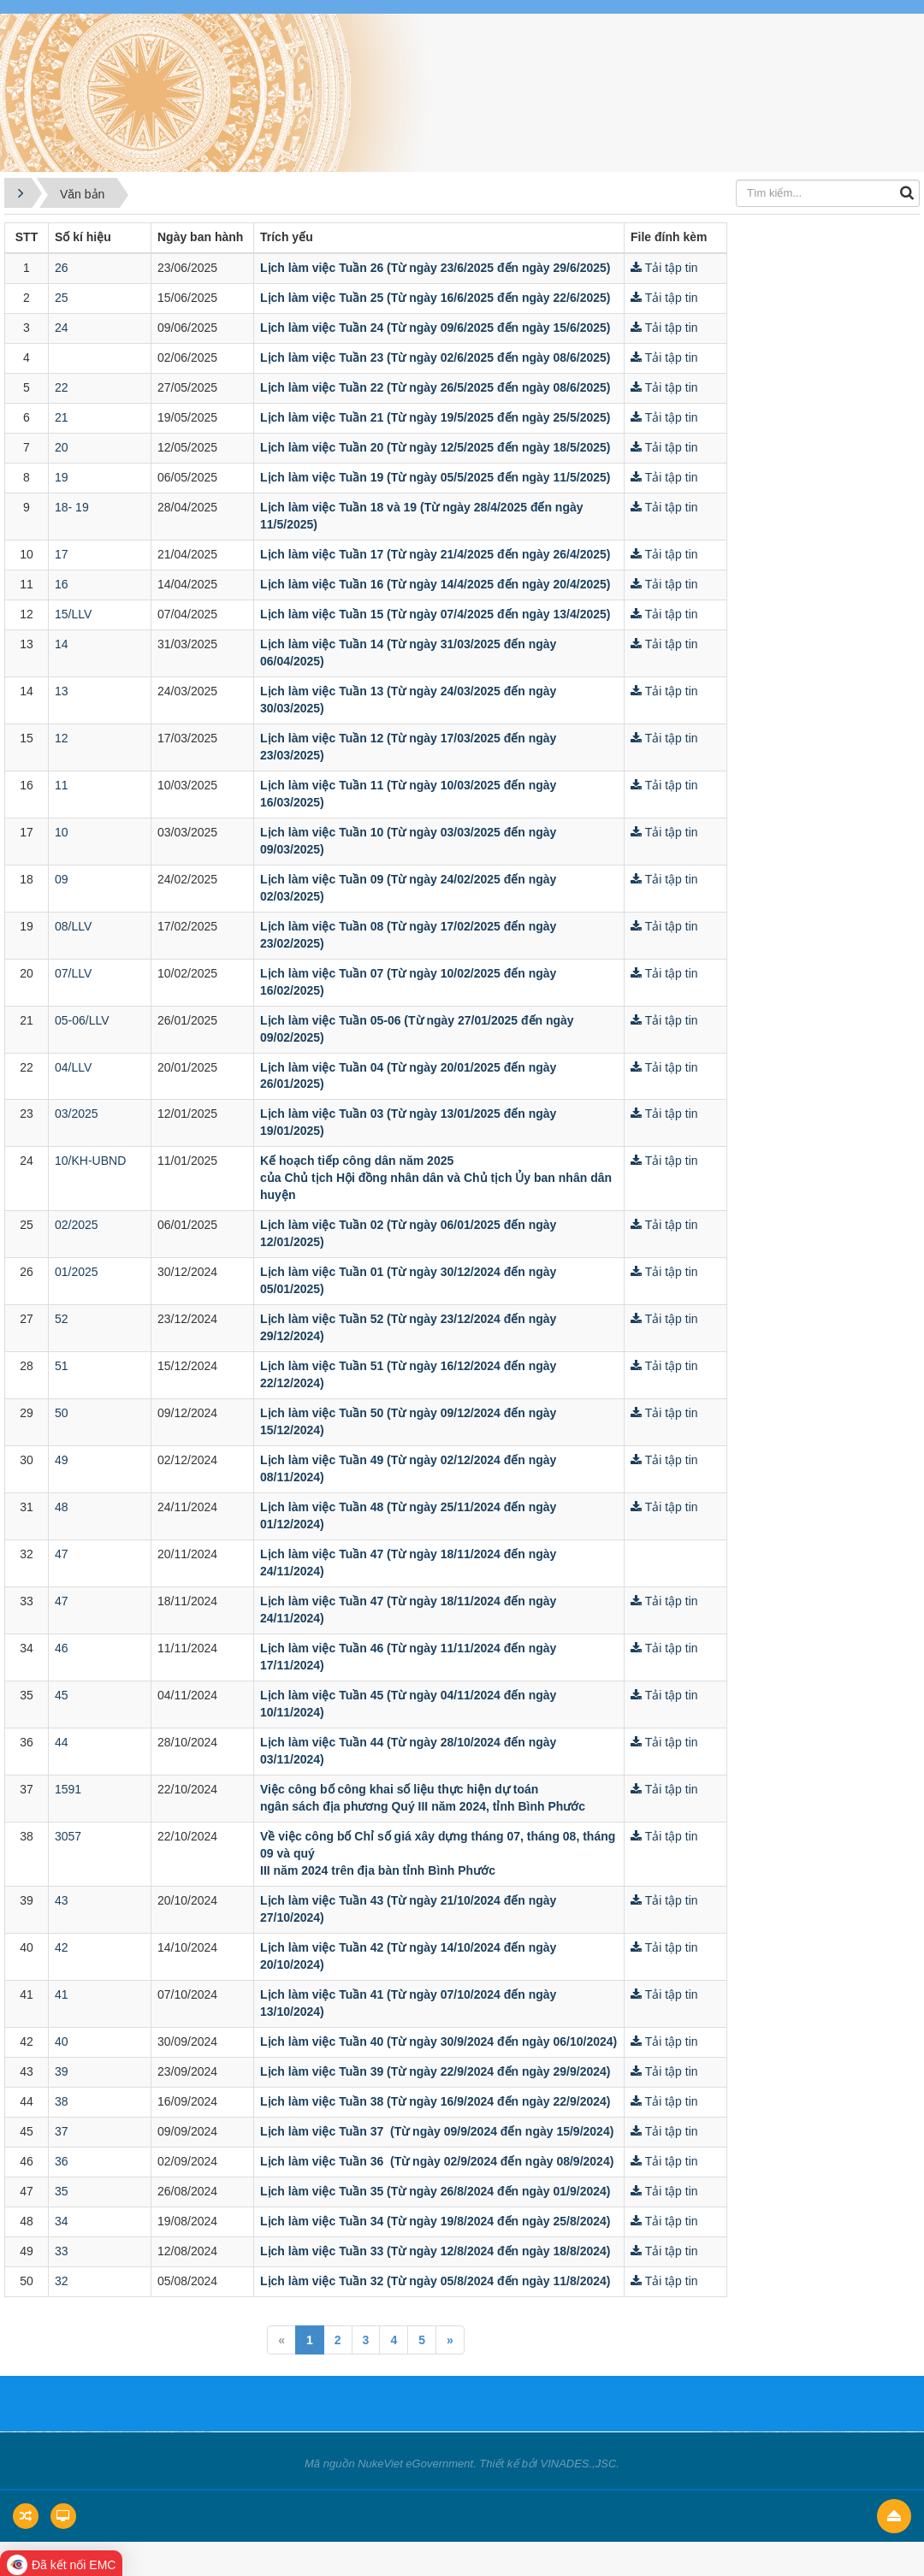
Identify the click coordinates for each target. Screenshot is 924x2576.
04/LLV (73, 1067)
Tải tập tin (664, 268)
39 (61, 2071)
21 (61, 417)
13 (61, 691)
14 (61, 644)
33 (61, 2251)
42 (61, 1947)
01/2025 (76, 1272)
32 (61, 2281)
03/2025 (76, 1113)
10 (61, 832)
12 (61, 738)
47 (61, 1554)
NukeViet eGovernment (415, 2463)
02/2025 (76, 1225)
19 (61, 477)
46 (61, 1648)
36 (61, 2161)
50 (61, 1413)
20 (61, 447)
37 (61, 2131)
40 (61, 2041)
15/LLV (73, 614)
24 (61, 327)
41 (61, 1994)
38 (61, 2101)
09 (61, 879)
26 (61, 268)
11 (61, 785)
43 (61, 1900)
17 (61, 554)
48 (61, 1507)
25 (61, 297)
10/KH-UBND (90, 1160)
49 (61, 1460)
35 (61, 2191)
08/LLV (73, 926)
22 (61, 387)
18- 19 (72, 507)
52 (61, 1319)
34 (61, 2221)
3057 (68, 1836)
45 (61, 1695)
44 (61, 1742)
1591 (68, 1789)
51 (61, 1366)
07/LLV (73, 973)
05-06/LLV (82, 1020)
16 (61, 584)
